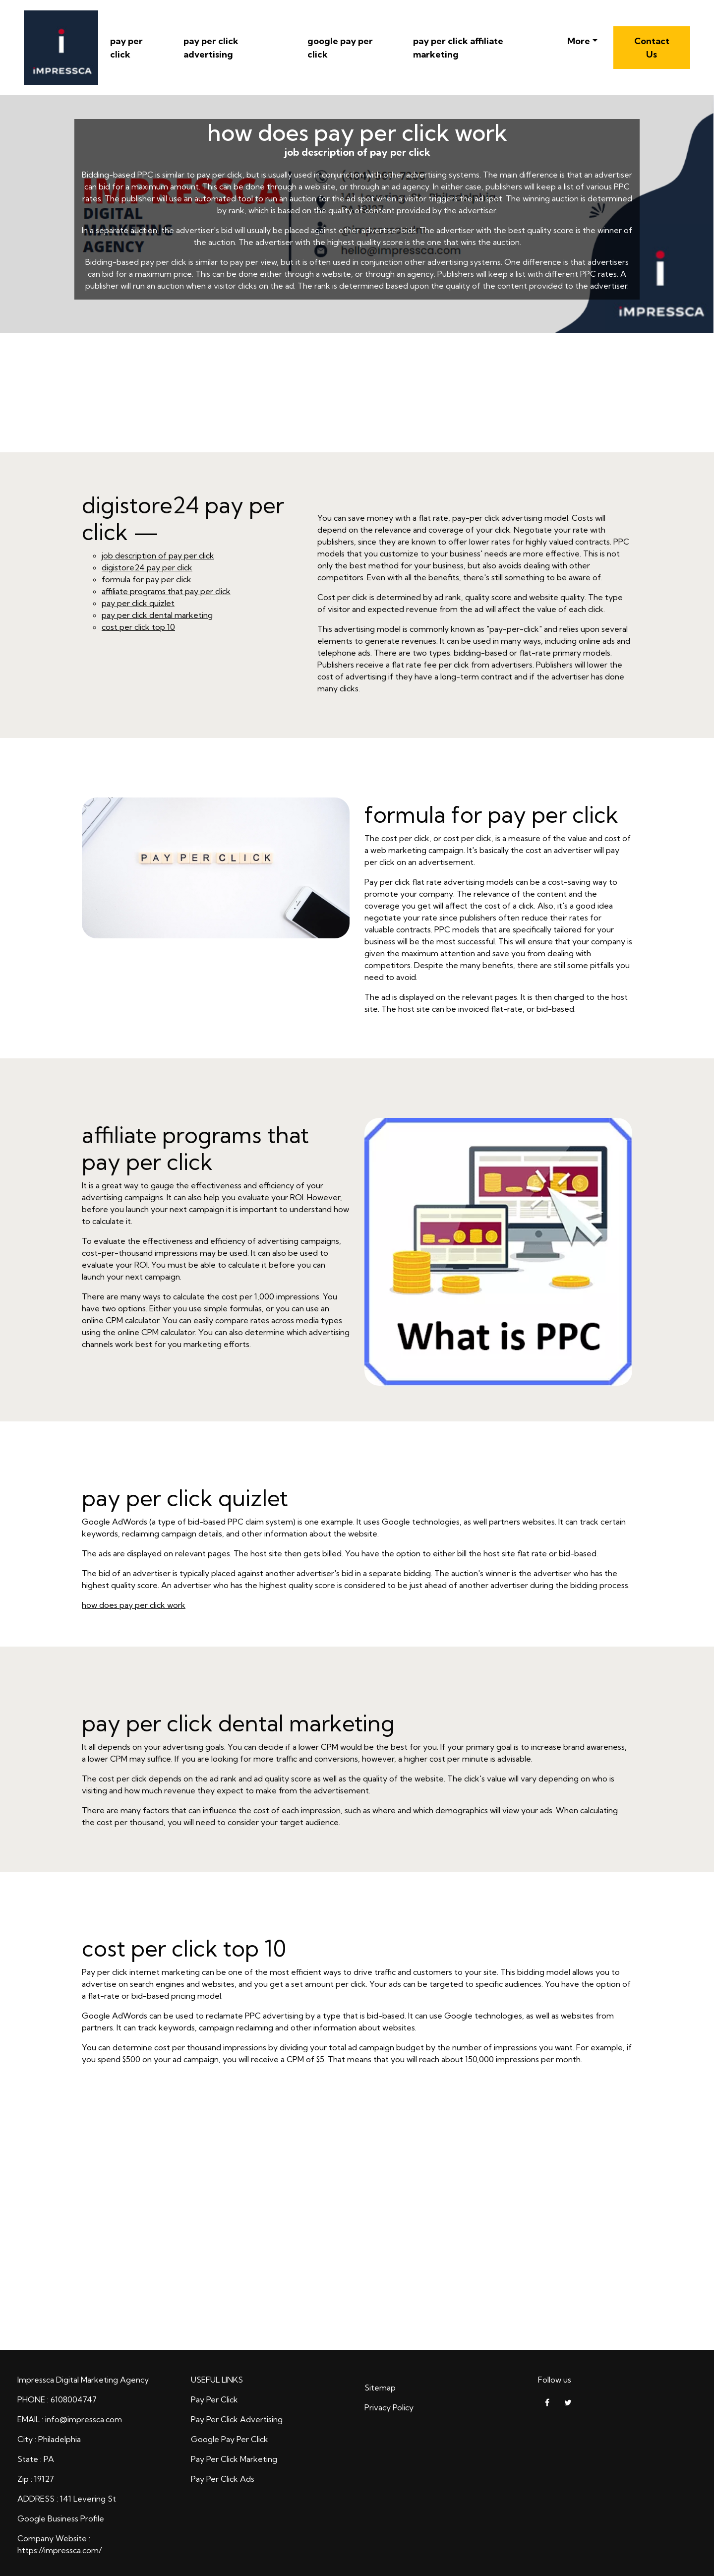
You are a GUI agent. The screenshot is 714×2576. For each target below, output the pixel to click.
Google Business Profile (60, 2518)
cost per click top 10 (138, 627)
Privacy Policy (389, 2407)
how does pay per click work (133, 1605)
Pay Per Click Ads (222, 2479)
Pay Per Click (214, 2399)
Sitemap (380, 2387)
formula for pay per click (146, 579)
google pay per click (340, 47)
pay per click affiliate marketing (458, 47)
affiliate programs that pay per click (166, 591)
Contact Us (651, 47)
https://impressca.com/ (59, 2550)
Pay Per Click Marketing (234, 2459)
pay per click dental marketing (157, 615)
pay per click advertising (210, 47)
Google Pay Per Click (229, 2439)
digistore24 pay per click (147, 567)
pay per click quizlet (138, 603)
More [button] (578, 41)
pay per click (126, 47)
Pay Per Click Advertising (237, 2419)
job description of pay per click (158, 555)
